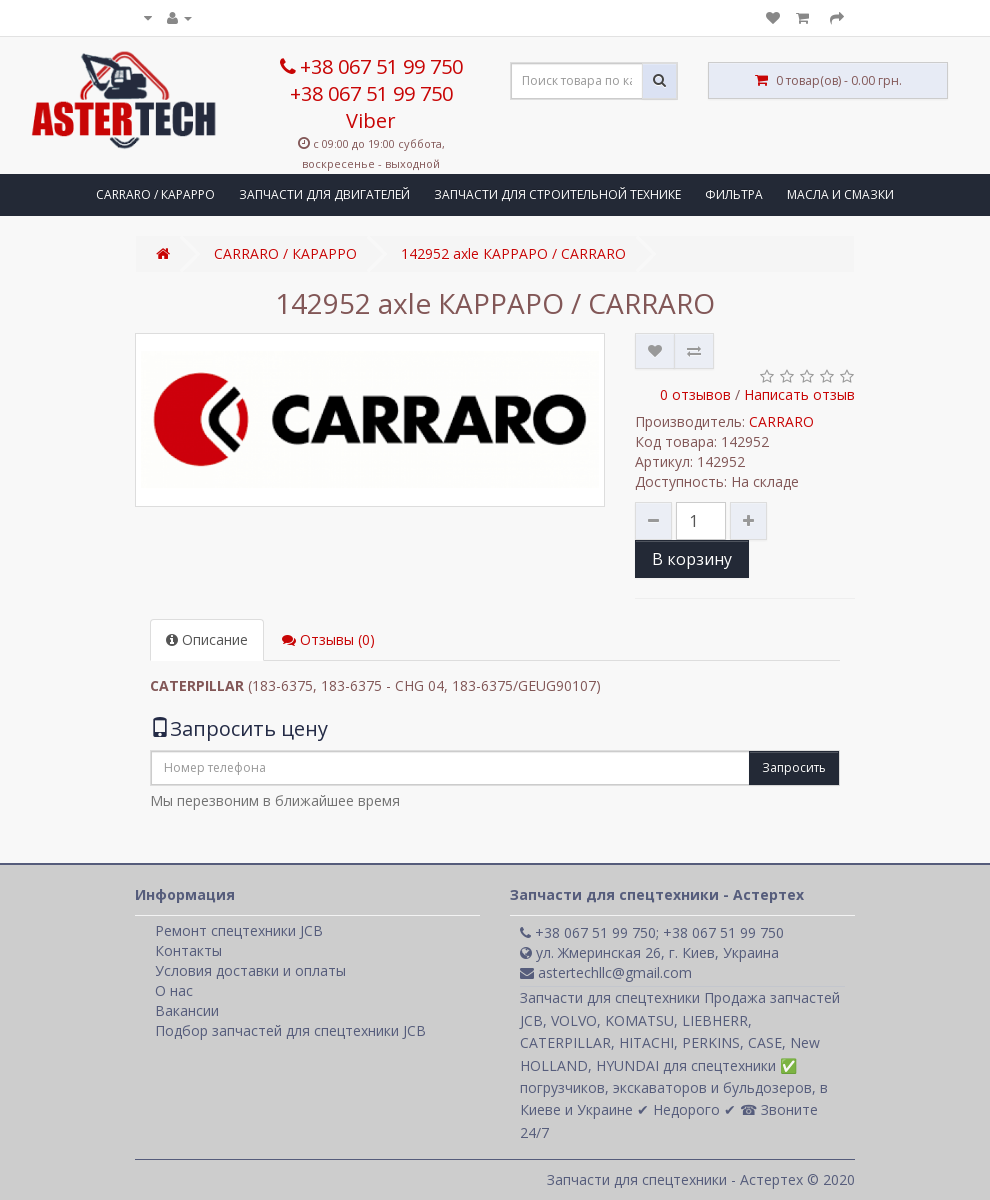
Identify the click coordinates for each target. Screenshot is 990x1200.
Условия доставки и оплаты (250, 970)
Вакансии (187, 1010)
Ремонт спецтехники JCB (239, 930)
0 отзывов (695, 394)
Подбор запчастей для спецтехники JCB (290, 1030)
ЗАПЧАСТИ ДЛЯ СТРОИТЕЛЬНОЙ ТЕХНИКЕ (557, 194)
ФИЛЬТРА (734, 194)
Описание (207, 639)
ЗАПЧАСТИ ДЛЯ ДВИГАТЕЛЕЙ (324, 194)
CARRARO (781, 421)
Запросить (794, 767)
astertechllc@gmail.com (606, 972)
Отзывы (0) (328, 639)
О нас (174, 990)
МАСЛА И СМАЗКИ (840, 194)
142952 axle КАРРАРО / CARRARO (513, 253)
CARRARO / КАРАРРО (155, 194)
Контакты (188, 950)
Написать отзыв (799, 394)
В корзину (692, 559)
